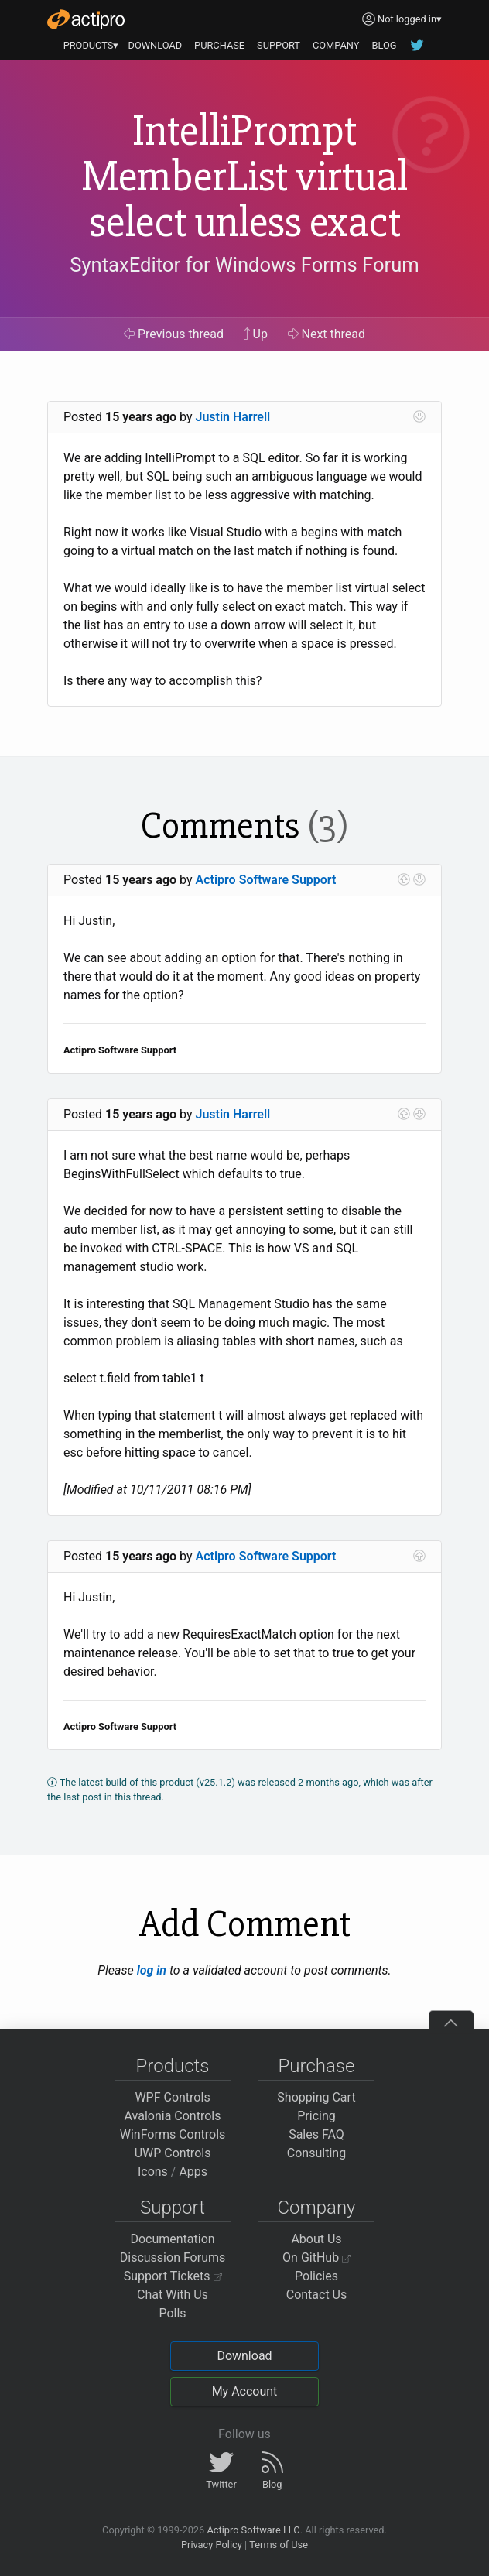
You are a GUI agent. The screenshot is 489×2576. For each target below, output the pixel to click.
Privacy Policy (211, 2544)
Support (172, 2207)
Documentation (172, 2239)
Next (327, 334)
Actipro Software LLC (253, 2530)
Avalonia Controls (173, 2115)
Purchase (317, 2066)
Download (244, 2355)
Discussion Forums (173, 2257)
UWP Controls (173, 2153)
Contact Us (316, 2294)
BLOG (383, 45)
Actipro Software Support (266, 879)
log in (151, 1970)
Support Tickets (173, 2276)
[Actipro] (86, 19)
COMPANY (336, 45)
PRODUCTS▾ (91, 45)
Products (173, 2066)
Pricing (316, 2115)
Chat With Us (172, 2294)
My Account (245, 2391)
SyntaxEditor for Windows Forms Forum (244, 264)
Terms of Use (278, 2544)
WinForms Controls (173, 2134)
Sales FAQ (316, 2134)
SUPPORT (278, 45)
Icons (153, 2171)
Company (316, 2207)
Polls (172, 2313)
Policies (316, 2276)
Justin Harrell (233, 416)
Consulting (316, 2153)
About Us (316, 2239)
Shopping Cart (316, 2097)
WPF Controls (172, 2097)
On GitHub (316, 2257)
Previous (174, 334)
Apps (193, 2171)
